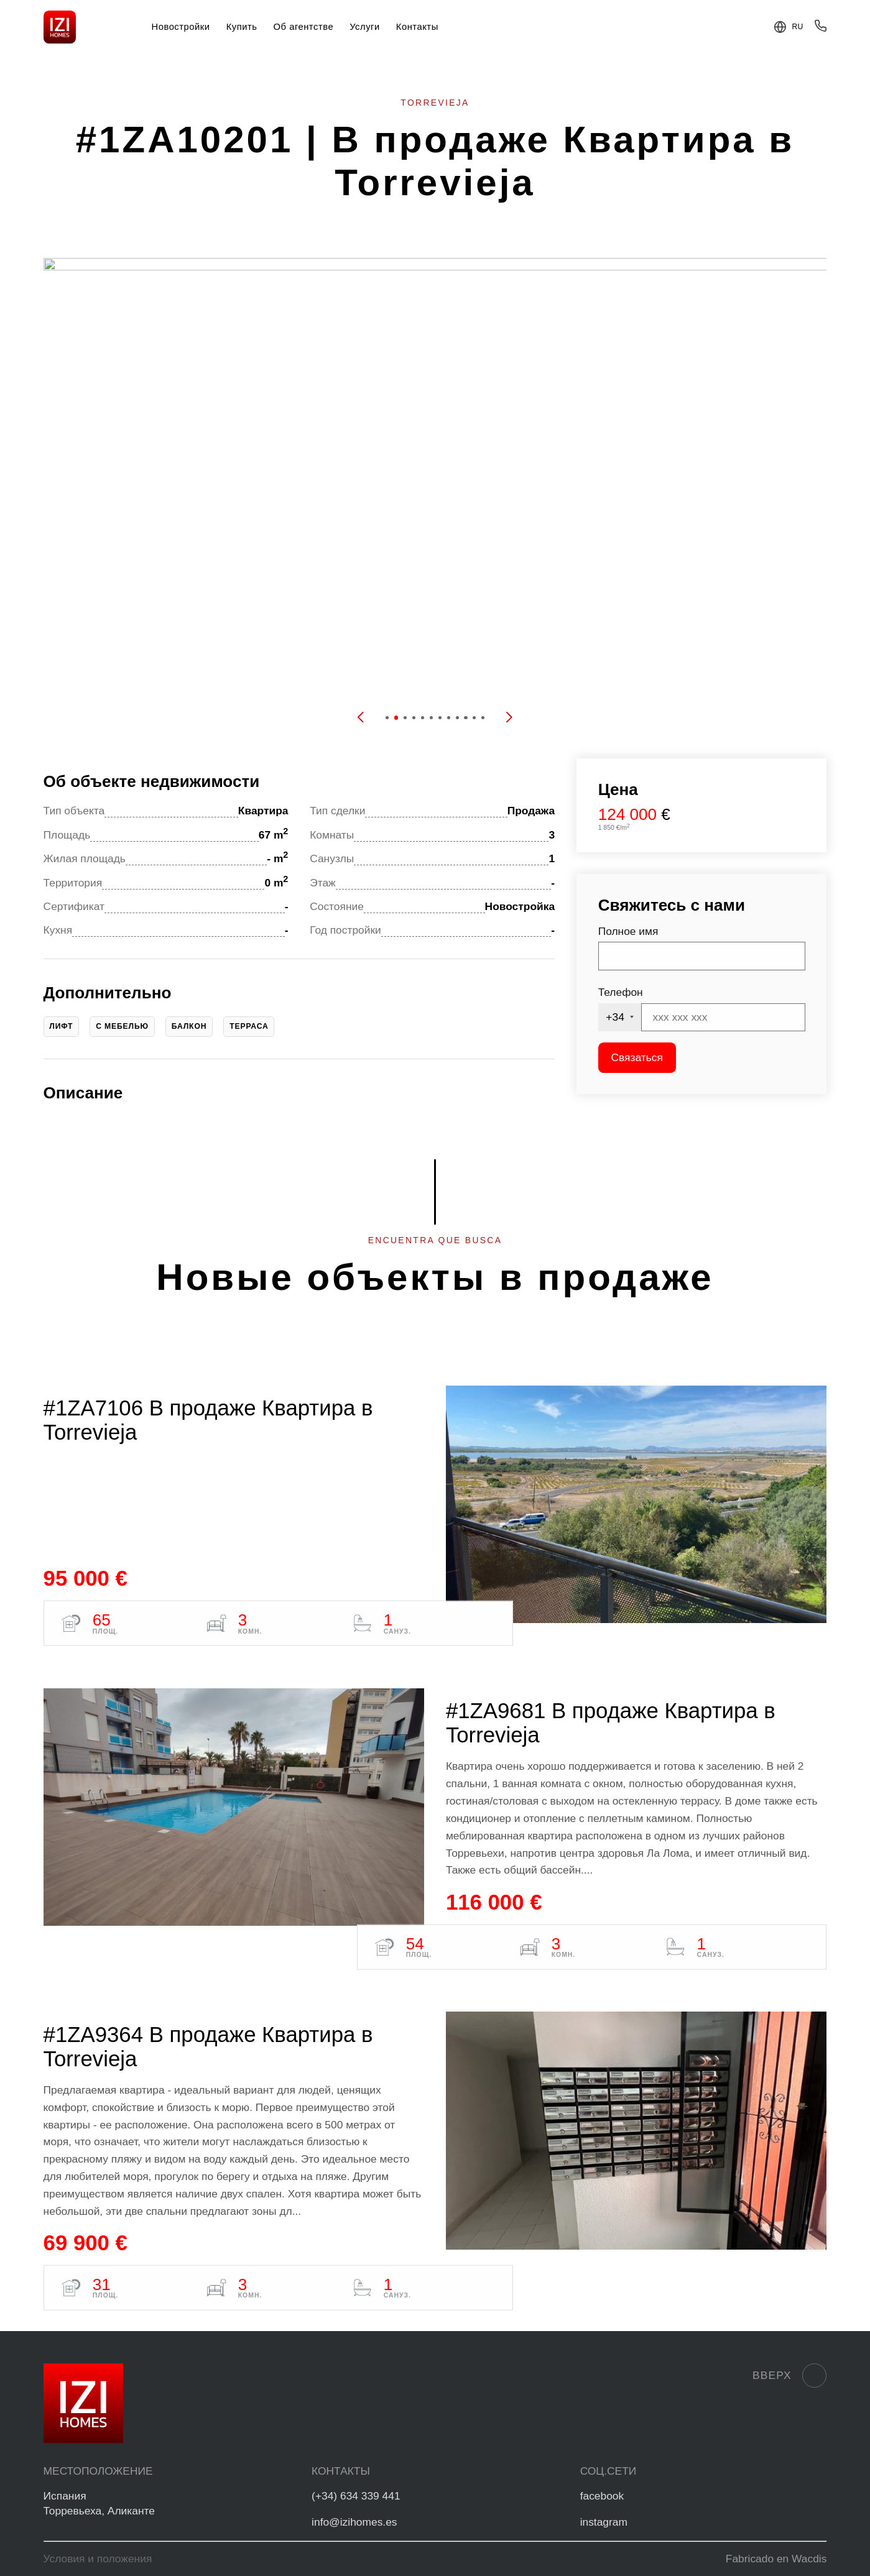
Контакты (417, 27)
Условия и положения (98, 2558)
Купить (241, 27)
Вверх (789, 2375)
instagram (603, 2522)
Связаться (637, 1057)
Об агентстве (304, 27)
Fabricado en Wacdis (776, 2558)
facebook (602, 2496)
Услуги (364, 27)
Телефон (620, 992)
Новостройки (181, 27)
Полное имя (628, 931)
